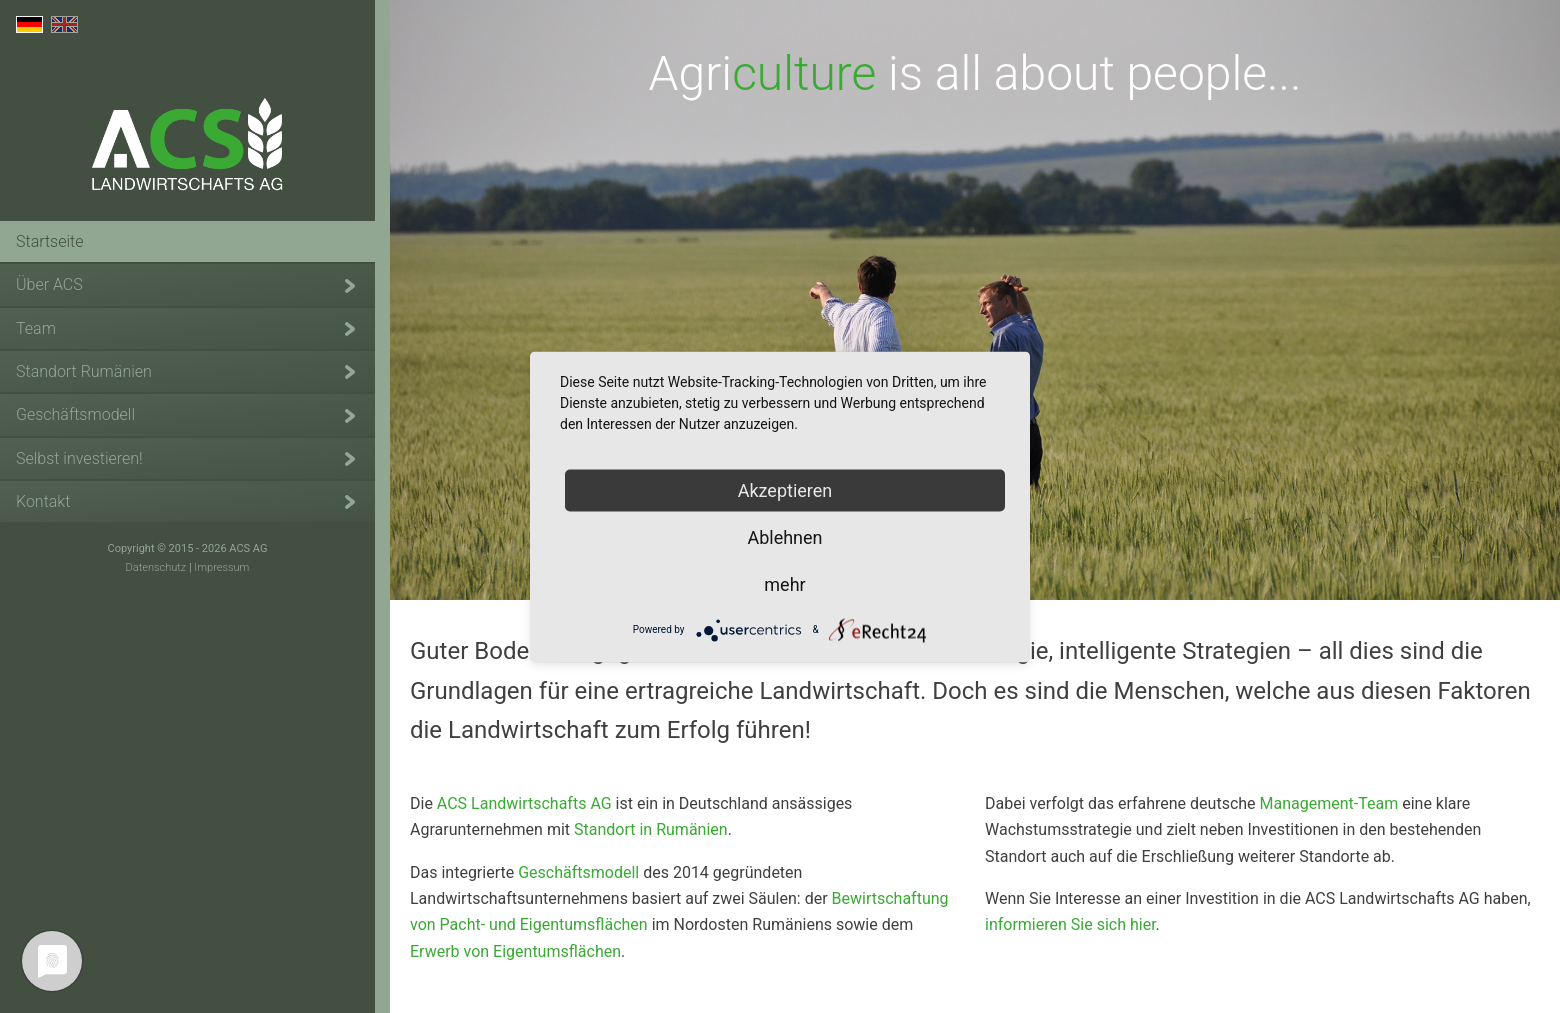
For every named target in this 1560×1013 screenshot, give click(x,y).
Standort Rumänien (84, 371)
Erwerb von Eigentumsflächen (515, 951)
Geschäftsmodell (75, 414)
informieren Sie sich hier (1070, 924)
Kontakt (43, 501)
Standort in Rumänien (651, 829)
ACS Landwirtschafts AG (188, 149)
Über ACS (49, 284)
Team (36, 328)
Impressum (221, 567)
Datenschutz (156, 567)
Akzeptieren (785, 489)
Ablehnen (784, 536)
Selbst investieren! (79, 458)
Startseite (50, 241)
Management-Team (1329, 803)
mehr (784, 583)
